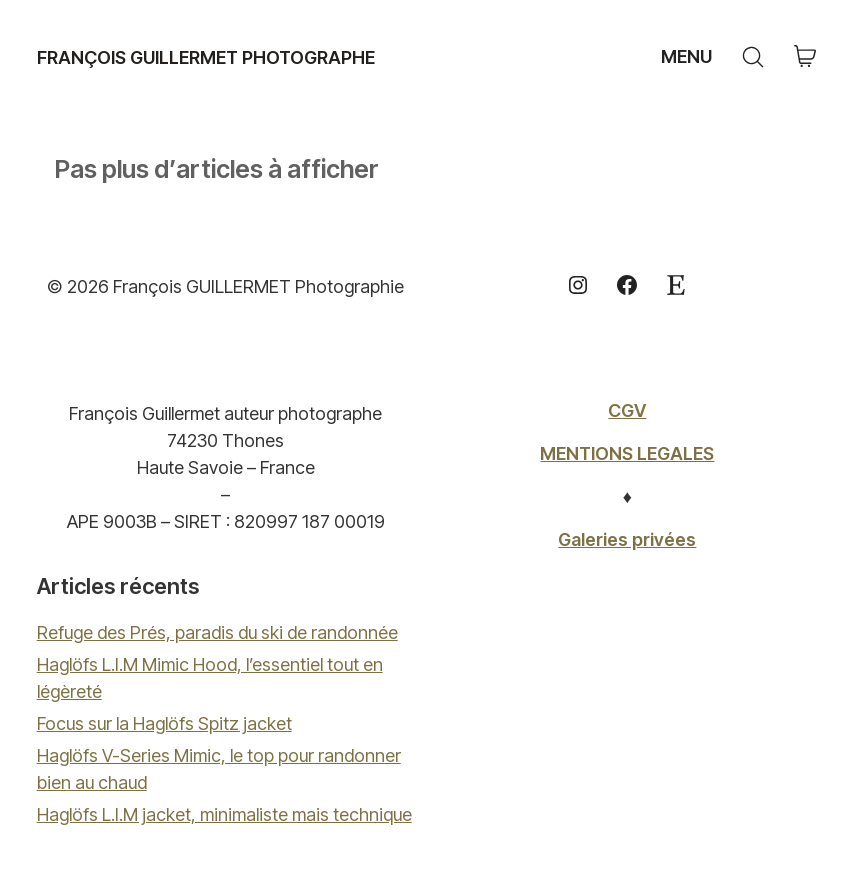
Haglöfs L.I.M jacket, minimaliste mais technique (224, 814)
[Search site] (753, 57)
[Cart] (805, 57)
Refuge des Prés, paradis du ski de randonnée (217, 632)
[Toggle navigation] (683, 57)
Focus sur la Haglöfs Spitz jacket (164, 723)
